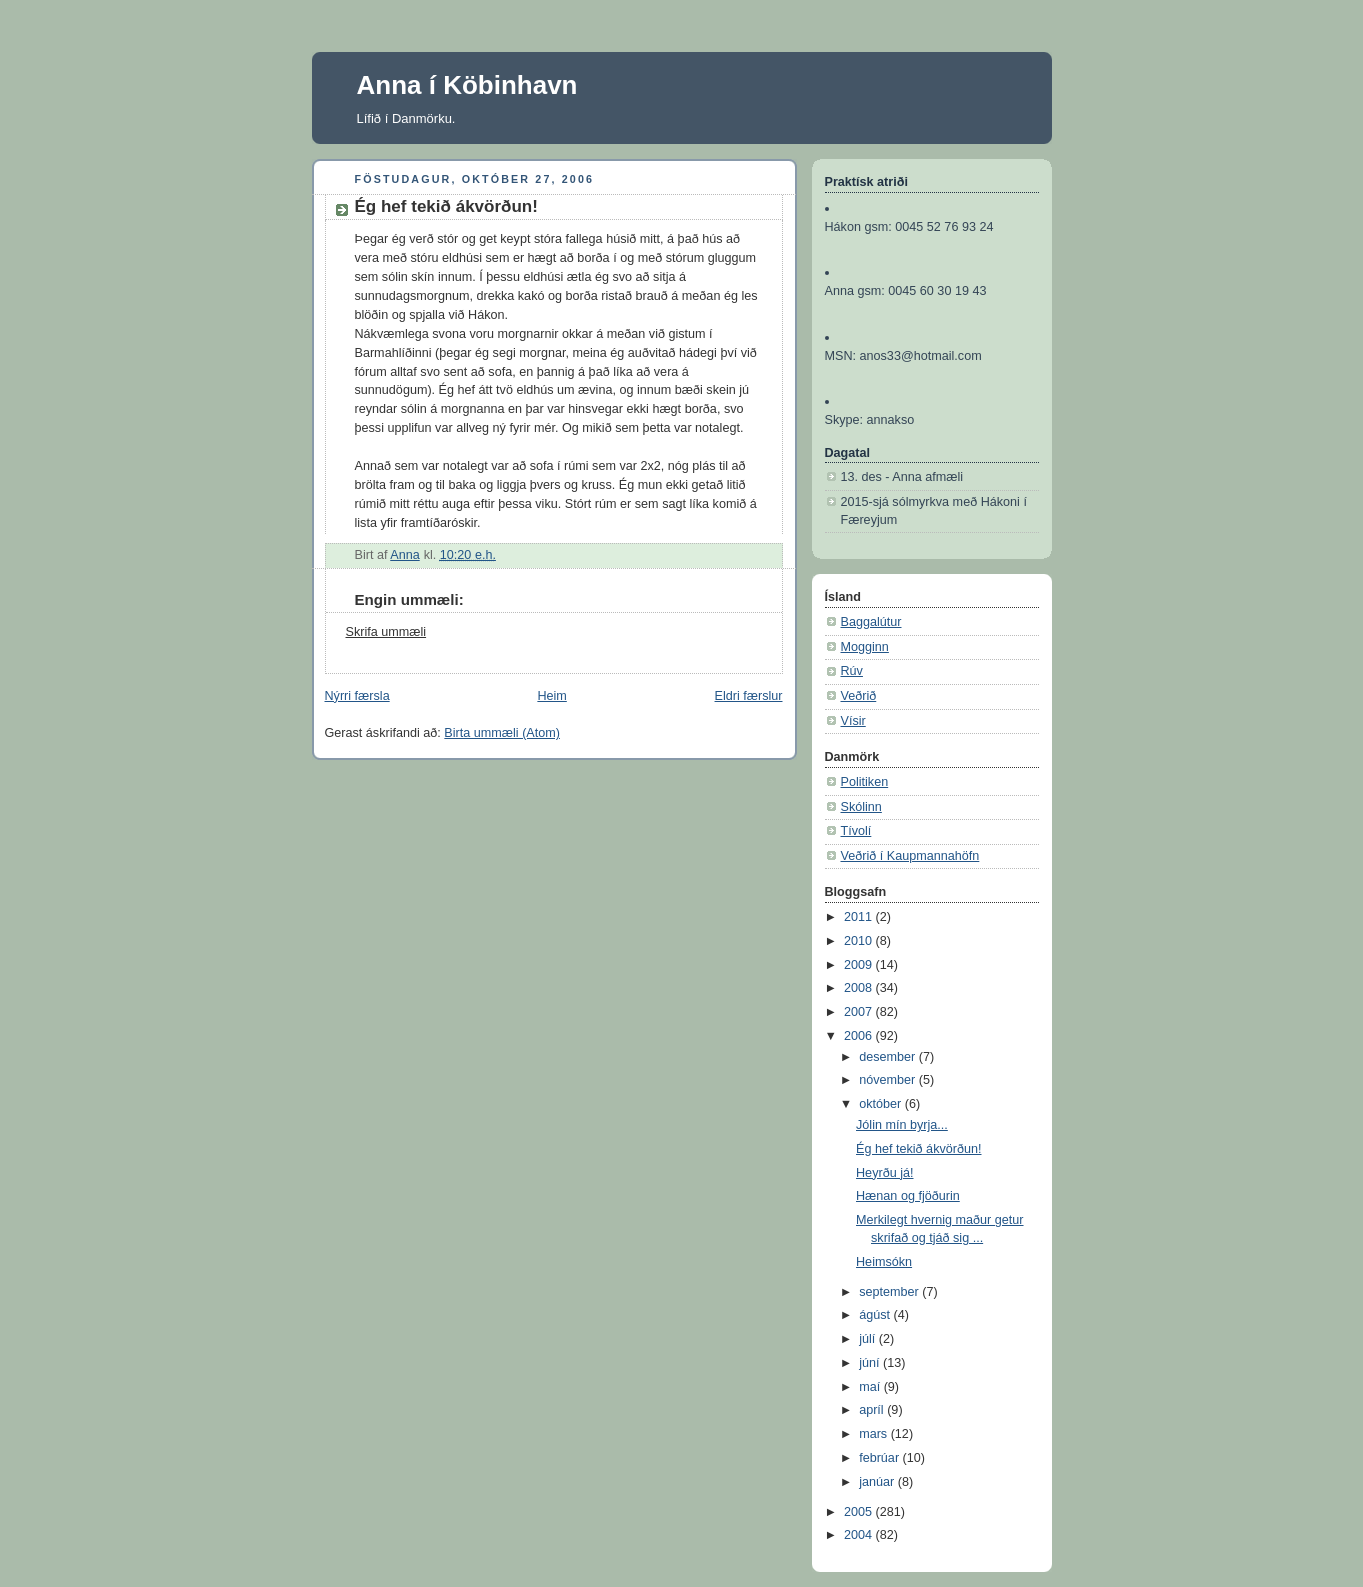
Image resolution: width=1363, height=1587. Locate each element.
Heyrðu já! (884, 1173)
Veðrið (859, 696)
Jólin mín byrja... (902, 1125)
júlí (869, 1339)
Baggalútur (871, 622)
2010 (860, 941)
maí (871, 1387)
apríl (873, 1410)
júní (871, 1363)
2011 (860, 917)
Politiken (865, 782)
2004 (860, 1535)
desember (889, 1057)
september (890, 1292)
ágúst (876, 1315)
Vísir (853, 721)
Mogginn (865, 647)
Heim (551, 696)
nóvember (889, 1080)
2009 (860, 965)
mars (875, 1434)
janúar (878, 1482)
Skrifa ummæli (386, 632)
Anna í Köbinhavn (467, 85)
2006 (860, 1036)
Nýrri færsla (357, 696)
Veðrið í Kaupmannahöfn (910, 856)
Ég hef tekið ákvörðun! (918, 1149)
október (882, 1104)
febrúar (880, 1458)
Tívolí (856, 831)
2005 (860, 1512)
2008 (860, 988)
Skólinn (861, 807)
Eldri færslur (749, 696)
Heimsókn (884, 1262)
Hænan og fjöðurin (908, 1196)
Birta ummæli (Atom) (502, 733)
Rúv (852, 671)
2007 (860, 1012)
